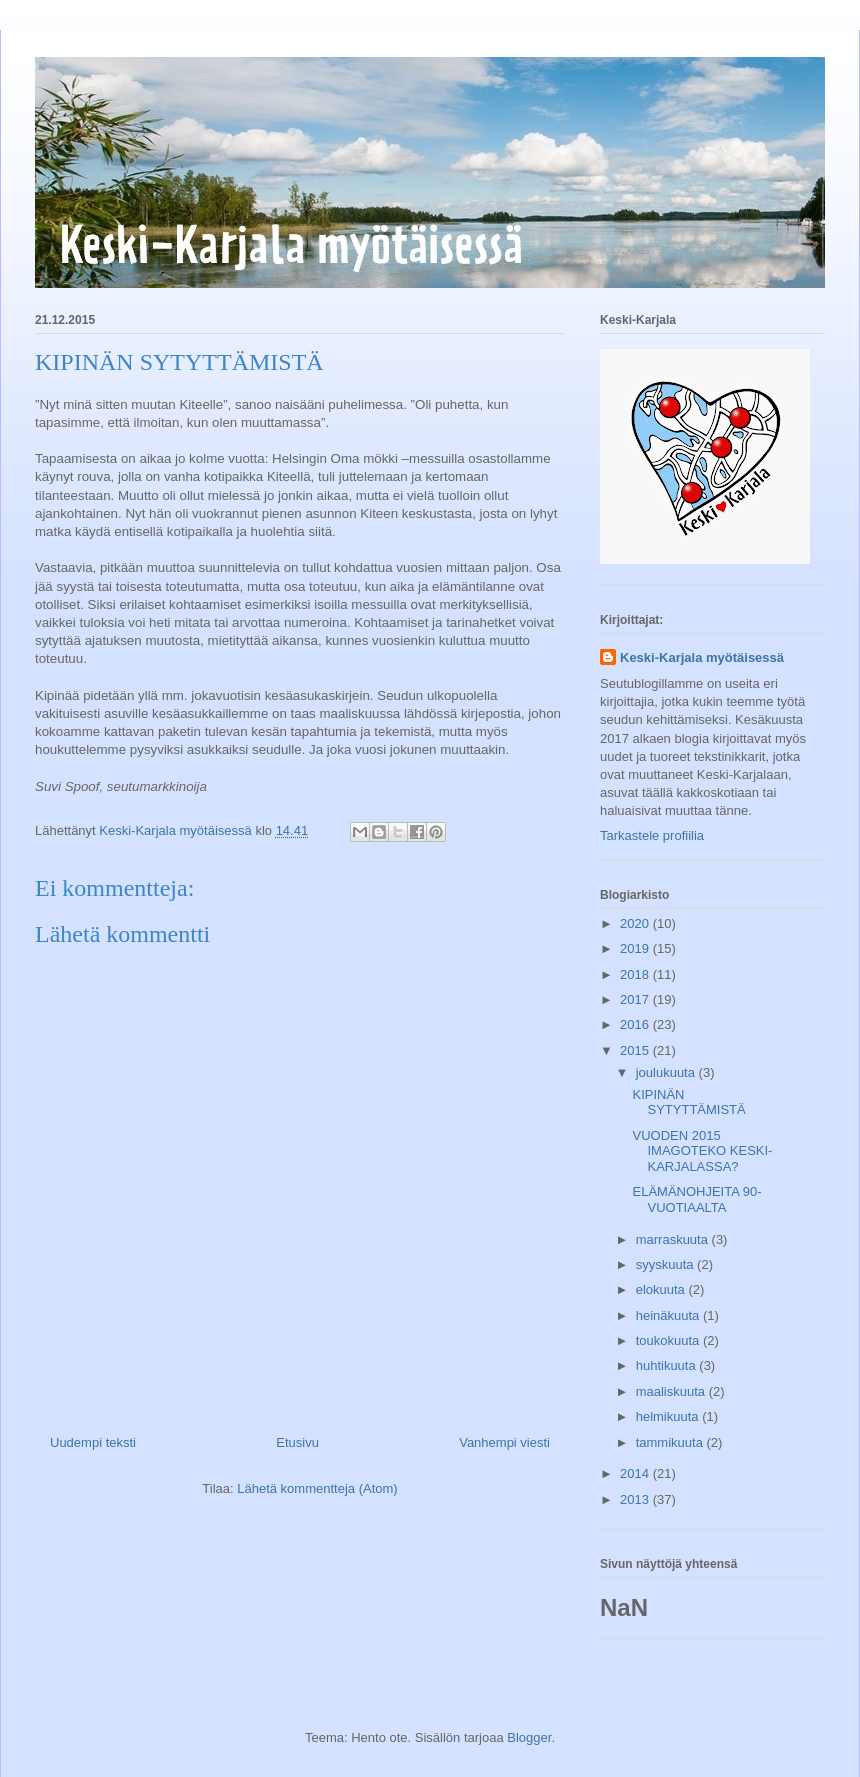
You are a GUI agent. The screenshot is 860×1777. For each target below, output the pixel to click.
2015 (636, 1050)
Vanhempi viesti (504, 1442)
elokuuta (662, 1289)
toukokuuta (669, 1340)
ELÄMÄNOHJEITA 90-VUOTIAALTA (696, 1199)
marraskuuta (674, 1239)
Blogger (529, 1737)
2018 (636, 974)
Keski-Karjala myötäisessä (702, 657)
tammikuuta (671, 1442)
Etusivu (297, 1442)
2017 (636, 999)
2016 (636, 1024)
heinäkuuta (669, 1315)
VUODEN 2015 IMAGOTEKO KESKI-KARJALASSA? (702, 1151)
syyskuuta (666, 1264)
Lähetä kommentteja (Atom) (317, 1488)
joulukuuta (667, 1072)
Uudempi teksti (93, 1442)
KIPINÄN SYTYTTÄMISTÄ (688, 1102)
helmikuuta (669, 1416)
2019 (636, 948)
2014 (636, 1473)
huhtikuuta (668, 1365)
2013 (636, 1499)
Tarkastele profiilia (652, 835)
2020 (636, 923)
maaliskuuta (672, 1391)
